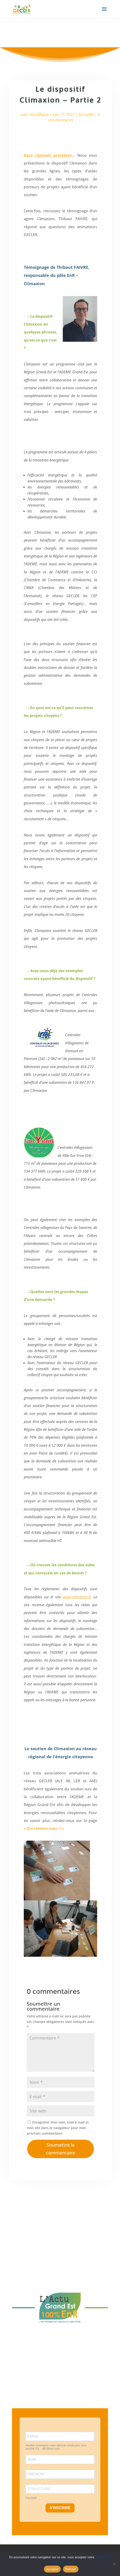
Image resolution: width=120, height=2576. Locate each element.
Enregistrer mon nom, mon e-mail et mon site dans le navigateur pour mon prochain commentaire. (58, 2128)
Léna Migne (38, 114)
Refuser (70, 2569)
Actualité (86, 114)
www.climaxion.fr (77, 1597)
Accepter (52, 2569)
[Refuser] (114, 2563)
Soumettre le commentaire (60, 2149)
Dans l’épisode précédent (48, 155)
